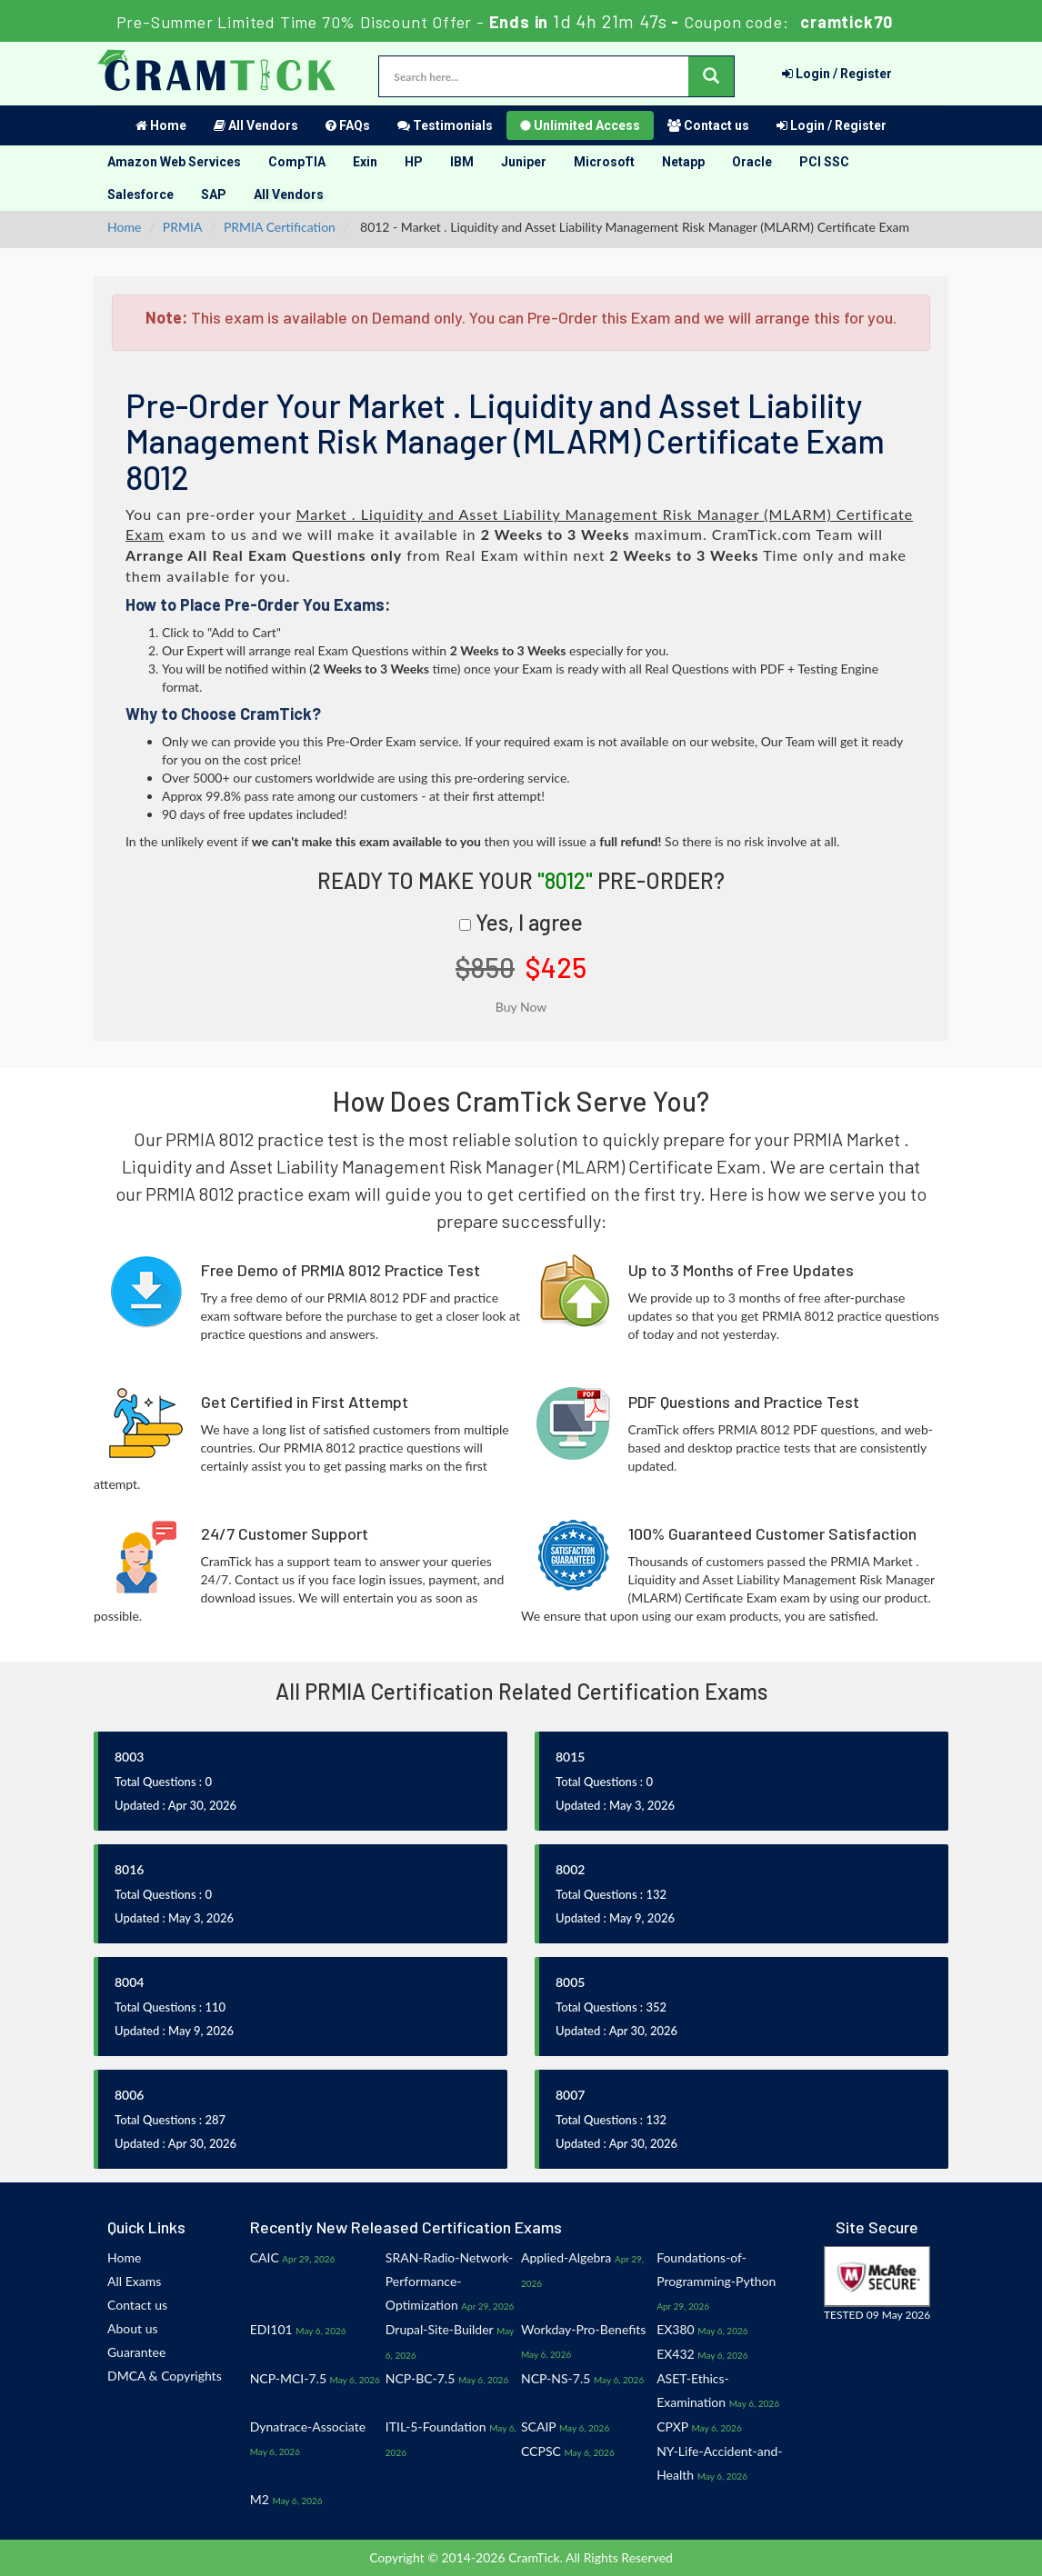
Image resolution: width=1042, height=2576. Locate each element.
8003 (129, 1756)
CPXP (672, 2426)
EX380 (675, 2329)
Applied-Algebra (566, 2257)
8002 (570, 1869)
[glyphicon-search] (711, 76)
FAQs (348, 125)
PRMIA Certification (280, 227)
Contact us (708, 125)
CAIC (264, 2257)
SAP (213, 194)
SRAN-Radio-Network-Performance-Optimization (449, 2281)
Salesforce (140, 194)
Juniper (523, 162)
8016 (129, 1869)
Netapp (683, 162)
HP (414, 162)
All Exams (134, 2281)
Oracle (752, 162)
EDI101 (271, 2329)
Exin (365, 162)
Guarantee (136, 2352)
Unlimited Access (580, 125)
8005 (570, 1982)
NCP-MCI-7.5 (288, 2378)
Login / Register (837, 73)
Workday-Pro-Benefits (583, 2329)
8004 (129, 1982)
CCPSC (541, 2451)
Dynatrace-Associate (308, 2426)
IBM (462, 162)
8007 (570, 2094)
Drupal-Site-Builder (440, 2329)
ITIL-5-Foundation (436, 2426)
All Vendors (256, 125)
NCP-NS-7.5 (555, 2378)
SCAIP (538, 2426)
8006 (129, 2094)
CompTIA (297, 162)
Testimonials (445, 125)
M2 (259, 2499)
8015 (570, 1756)
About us (132, 2328)
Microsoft (604, 162)
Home (160, 125)
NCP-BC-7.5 (420, 2378)
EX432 (675, 2353)
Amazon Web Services (174, 162)
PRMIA (183, 227)
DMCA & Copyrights (164, 2375)
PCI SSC (824, 162)
